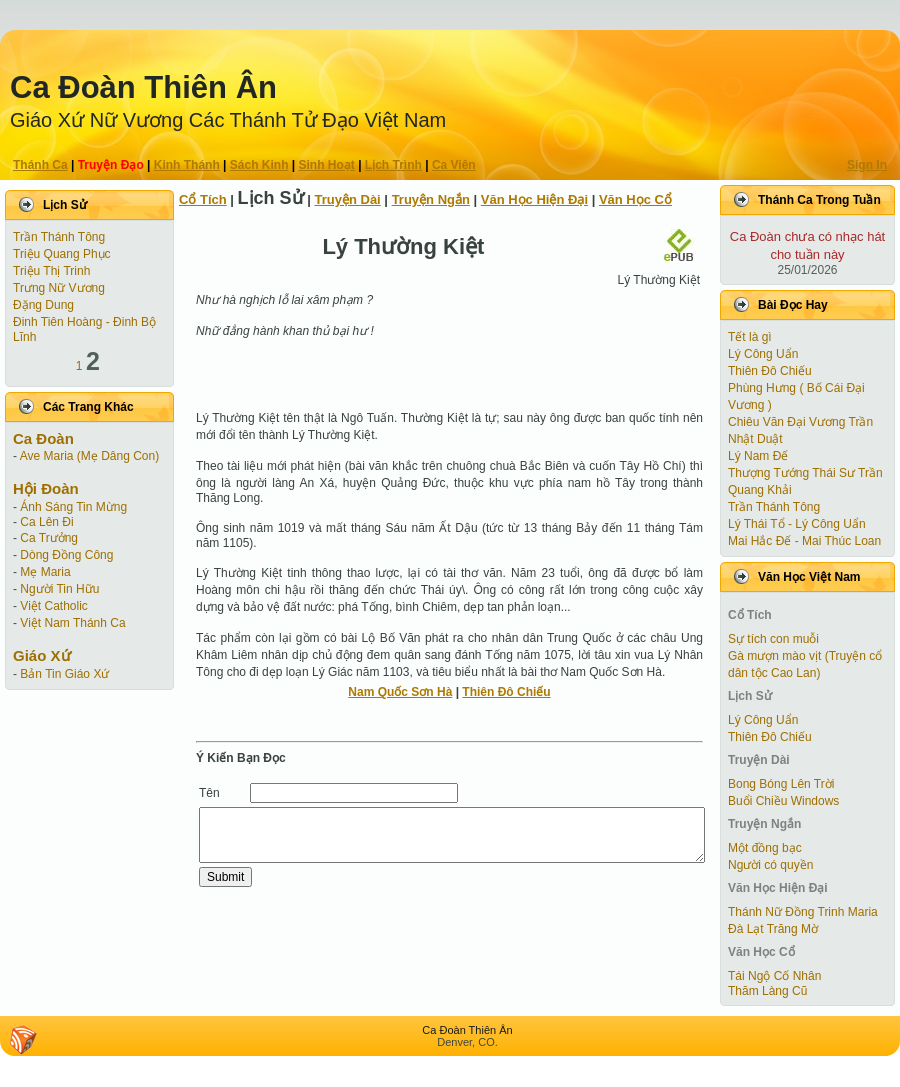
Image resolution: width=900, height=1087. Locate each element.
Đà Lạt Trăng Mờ (773, 929)
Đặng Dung (43, 305)
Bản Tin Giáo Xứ (64, 674)
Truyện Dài (348, 199)
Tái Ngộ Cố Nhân (774, 976)
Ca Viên (454, 165)
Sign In (867, 165)
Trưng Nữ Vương (59, 288)
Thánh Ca (40, 165)
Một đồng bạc (765, 848)
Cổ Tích (203, 199)
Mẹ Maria (45, 572)
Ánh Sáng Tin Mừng (73, 507)
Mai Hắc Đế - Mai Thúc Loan (804, 541)
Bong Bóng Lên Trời (781, 784)
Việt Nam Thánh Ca (72, 623)
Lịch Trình (393, 165)
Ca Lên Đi (46, 522)
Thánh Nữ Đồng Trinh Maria (803, 912)
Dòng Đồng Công (66, 555)
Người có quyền (770, 865)
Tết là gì (750, 337)
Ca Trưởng (49, 538)
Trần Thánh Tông (59, 237)
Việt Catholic (53, 606)
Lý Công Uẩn (763, 354)
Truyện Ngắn (431, 199)
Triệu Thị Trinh (51, 271)
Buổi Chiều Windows (783, 801)
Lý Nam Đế (758, 456)
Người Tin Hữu (59, 589)
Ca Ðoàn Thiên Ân (143, 87)
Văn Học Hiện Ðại (534, 199)
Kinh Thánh (187, 165)
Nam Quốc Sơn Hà (400, 692)
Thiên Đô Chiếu (506, 692)
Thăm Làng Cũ (767, 991)
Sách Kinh (259, 165)
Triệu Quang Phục (62, 254)
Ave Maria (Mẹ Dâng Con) (90, 456)
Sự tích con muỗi (773, 639)
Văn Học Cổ (635, 199)
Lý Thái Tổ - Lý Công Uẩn (797, 524)
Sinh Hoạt (327, 165)
